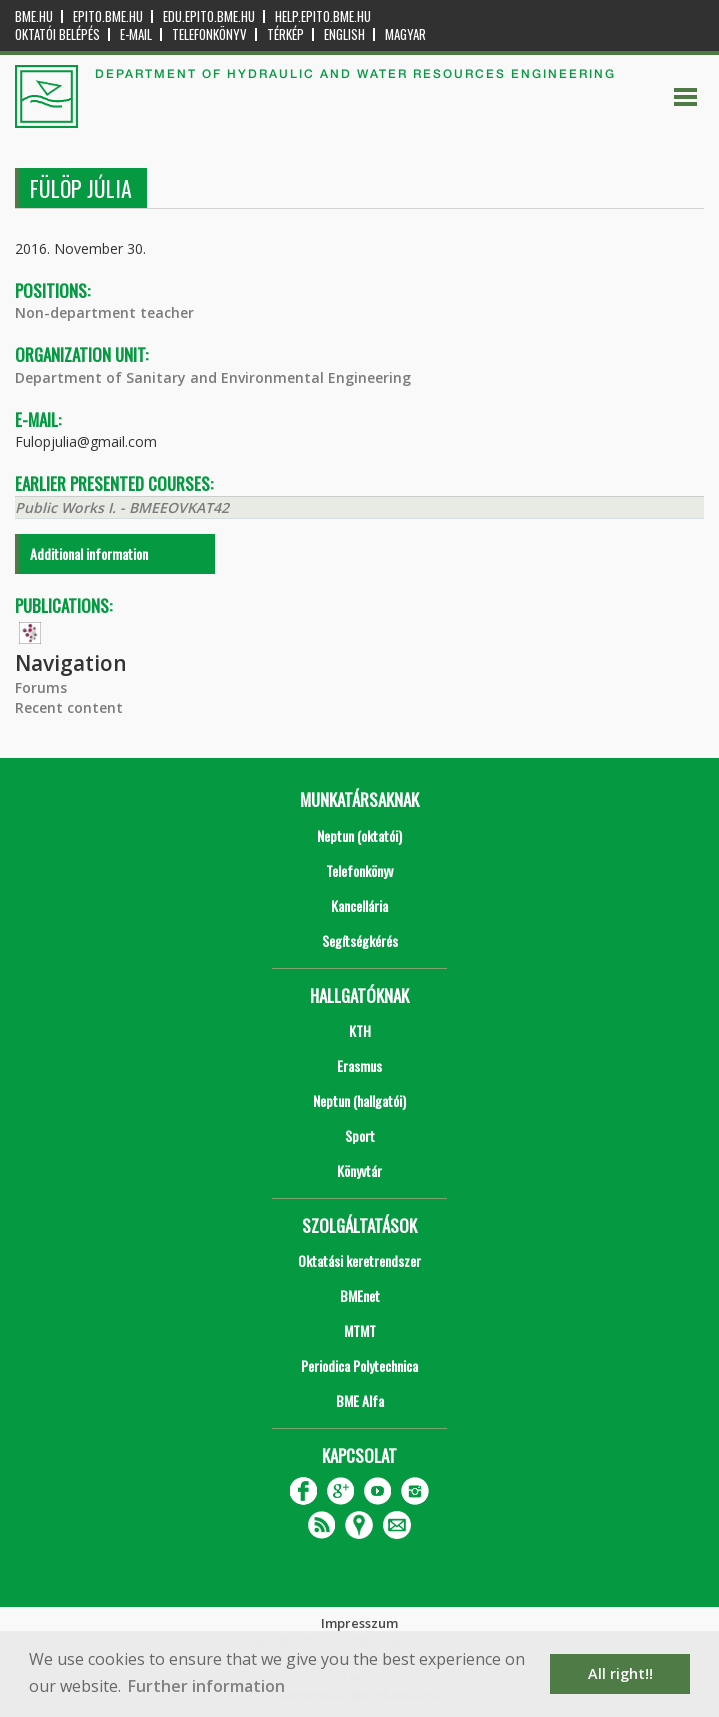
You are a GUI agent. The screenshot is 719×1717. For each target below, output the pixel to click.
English (344, 34)
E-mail (136, 34)
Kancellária (359, 905)
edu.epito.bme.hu (209, 16)
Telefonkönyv (209, 34)
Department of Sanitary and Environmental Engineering (213, 377)
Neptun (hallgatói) (359, 1100)
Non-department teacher (104, 312)
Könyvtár (359, 1170)
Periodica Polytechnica (359, 1365)
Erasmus (359, 1065)
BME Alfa (360, 1400)
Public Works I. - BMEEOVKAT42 (122, 507)
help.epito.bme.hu (323, 16)
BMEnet (360, 1295)
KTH (360, 1030)
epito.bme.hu (108, 16)
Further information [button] (206, 1686)
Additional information (89, 553)
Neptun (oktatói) (359, 835)
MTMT (360, 1330)
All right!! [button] (620, 1673)
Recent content (69, 707)
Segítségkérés (360, 940)
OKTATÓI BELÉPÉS (57, 34)
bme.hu (34, 16)
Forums (41, 687)
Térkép (285, 34)
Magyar (405, 34)
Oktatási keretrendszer (359, 1260)
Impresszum (359, 1623)
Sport (360, 1135)
